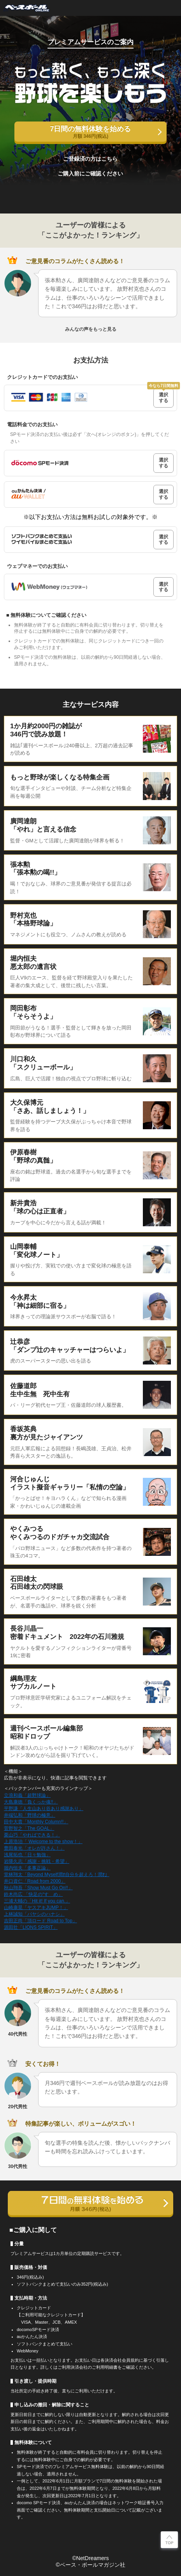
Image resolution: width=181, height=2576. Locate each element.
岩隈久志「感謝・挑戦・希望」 (36, 1861)
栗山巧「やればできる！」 (32, 1835)
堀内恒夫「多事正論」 (27, 1868)
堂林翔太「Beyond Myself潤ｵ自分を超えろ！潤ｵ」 (56, 1874)
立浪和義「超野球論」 (27, 1795)
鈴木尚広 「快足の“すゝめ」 (33, 1894)
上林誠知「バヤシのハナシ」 (34, 1914)
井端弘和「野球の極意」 (29, 1815)
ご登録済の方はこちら (90, 159)
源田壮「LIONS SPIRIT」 (31, 1927)
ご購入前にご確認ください (90, 173)
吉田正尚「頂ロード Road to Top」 (40, 1920)
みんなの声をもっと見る (90, 329)
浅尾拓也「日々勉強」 (27, 1854)
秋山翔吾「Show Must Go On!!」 (38, 1887)
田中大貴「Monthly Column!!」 (36, 1821)
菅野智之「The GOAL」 (29, 1828)
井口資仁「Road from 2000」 (34, 1881)
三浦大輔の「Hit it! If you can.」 (37, 1901)
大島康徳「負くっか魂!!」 (31, 1802)
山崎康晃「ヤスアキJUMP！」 (36, 1907)
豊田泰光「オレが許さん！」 (34, 1848)
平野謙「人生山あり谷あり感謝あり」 (43, 1808)
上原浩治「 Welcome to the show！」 (43, 1841)
